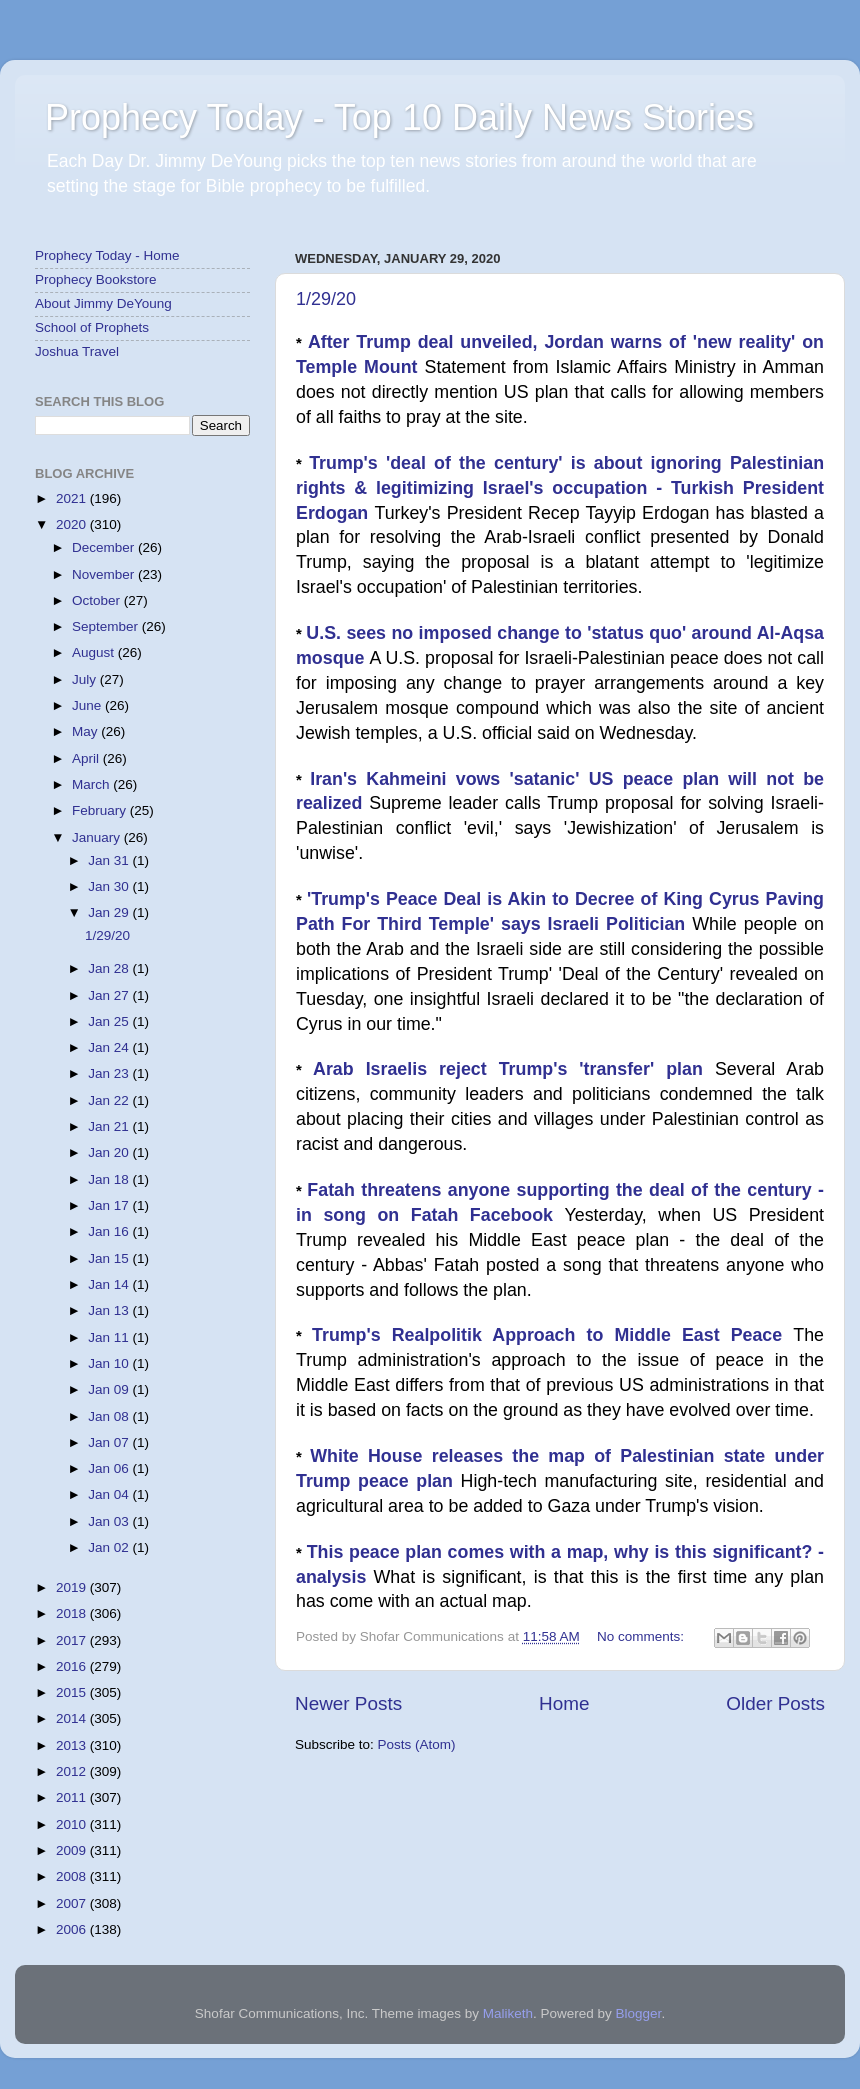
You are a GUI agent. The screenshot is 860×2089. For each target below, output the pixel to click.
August (95, 652)
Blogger (639, 2013)
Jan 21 (110, 1126)
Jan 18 (110, 1179)
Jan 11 (110, 1337)
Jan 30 (110, 886)
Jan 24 (110, 1047)
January (98, 837)
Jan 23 (110, 1073)
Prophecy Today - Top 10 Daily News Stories (399, 117)
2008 (73, 1876)
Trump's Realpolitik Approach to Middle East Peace (552, 1335)
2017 (73, 1640)
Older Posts (775, 1703)
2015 (73, 1692)
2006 (73, 1929)
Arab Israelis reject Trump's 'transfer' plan (514, 1069)
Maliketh (508, 2013)
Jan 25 (110, 1021)
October (98, 600)
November (105, 574)
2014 (73, 1718)
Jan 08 (110, 1416)
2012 (73, 1771)
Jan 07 (110, 1442)
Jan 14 (110, 1284)
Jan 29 (110, 912)
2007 (73, 1903)
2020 (73, 524)
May (86, 731)
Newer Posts (348, 1703)
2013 (73, 1745)
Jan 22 (110, 1100)
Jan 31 (110, 860)
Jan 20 (110, 1152)
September (107, 626)
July (86, 679)
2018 (73, 1613)
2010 (73, 1824)
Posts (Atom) (417, 1744)
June (88, 705)
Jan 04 (110, 1494)
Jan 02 (110, 1547)
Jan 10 (110, 1363)
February (101, 810)
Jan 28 (110, 968)
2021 (73, 498)
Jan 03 (110, 1521)
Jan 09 (110, 1389)
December (105, 547)
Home (564, 1703)
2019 (73, 1587)
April (87, 758)
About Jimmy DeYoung (103, 303)
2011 (73, 1797)
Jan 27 (110, 995)
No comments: (642, 1636)
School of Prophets (92, 327)
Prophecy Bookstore (96, 279)
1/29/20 (326, 299)
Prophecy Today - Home (107, 255)
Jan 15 (110, 1258)
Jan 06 (110, 1468)
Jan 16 (110, 1231)
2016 (73, 1666)
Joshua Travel (77, 351)
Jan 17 (110, 1205)
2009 (73, 1850)
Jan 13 (110, 1310)
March (92, 784)
